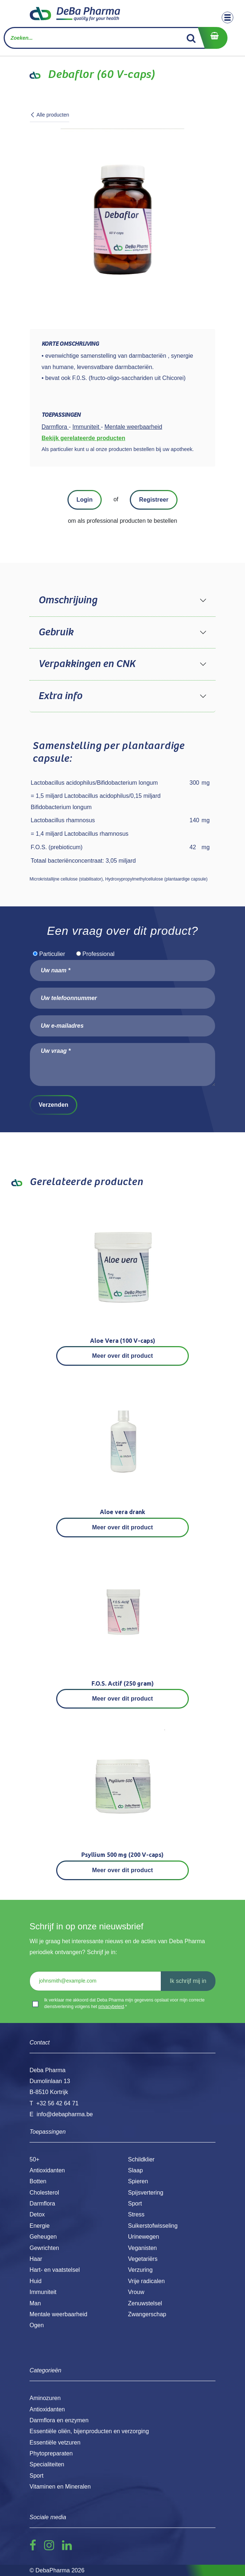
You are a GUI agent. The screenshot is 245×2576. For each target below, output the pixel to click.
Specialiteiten (47, 2464)
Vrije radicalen (146, 2281)
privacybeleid (111, 2006)
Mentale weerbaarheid (58, 2314)
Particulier (52, 954)
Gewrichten (44, 2248)
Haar (36, 2259)
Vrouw (136, 2292)
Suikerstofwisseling (153, 2226)
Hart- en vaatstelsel (55, 2270)
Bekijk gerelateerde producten (83, 438)
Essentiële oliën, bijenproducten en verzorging (89, 2431)
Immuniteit (43, 2292)
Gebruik (55, 632)
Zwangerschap (147, 2314)
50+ (34, 2159)
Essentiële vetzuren (55, 2442)
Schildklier (141, 2159)
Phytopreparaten (51, 2453)
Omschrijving (67, 600)
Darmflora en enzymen (59, 2420)
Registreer (153, 500)
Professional (98, 954)
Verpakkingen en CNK (86, 664)
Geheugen (43, 2237)
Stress (136, 2214)
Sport (135, 2203)
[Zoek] (191, 38)
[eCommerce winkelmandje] (213, 38)
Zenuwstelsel (145, 2303)
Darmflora (42, 2203)
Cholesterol (44, 2192)
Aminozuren (45, 2398)
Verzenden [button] (53, 1105)
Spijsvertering (145, 2192)
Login (85, 500)
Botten (38, 2181)
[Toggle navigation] (227, 17)
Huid (36, 2281)
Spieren (138, 2181)
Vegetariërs (143, 2259)
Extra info (60, 696)
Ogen (37, 2325)
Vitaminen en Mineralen (60, 2486)
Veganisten (142, 2248)
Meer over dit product (122, 1356)
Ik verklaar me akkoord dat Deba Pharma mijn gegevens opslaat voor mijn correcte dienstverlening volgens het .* (124, 2003)
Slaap (135, 2170)
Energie (40, 2226)
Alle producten (49, 115)
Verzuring (140, 2270)
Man (35, 2303)
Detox (37, 2214)
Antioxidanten (47, 2170)
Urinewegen (143, 2237)
